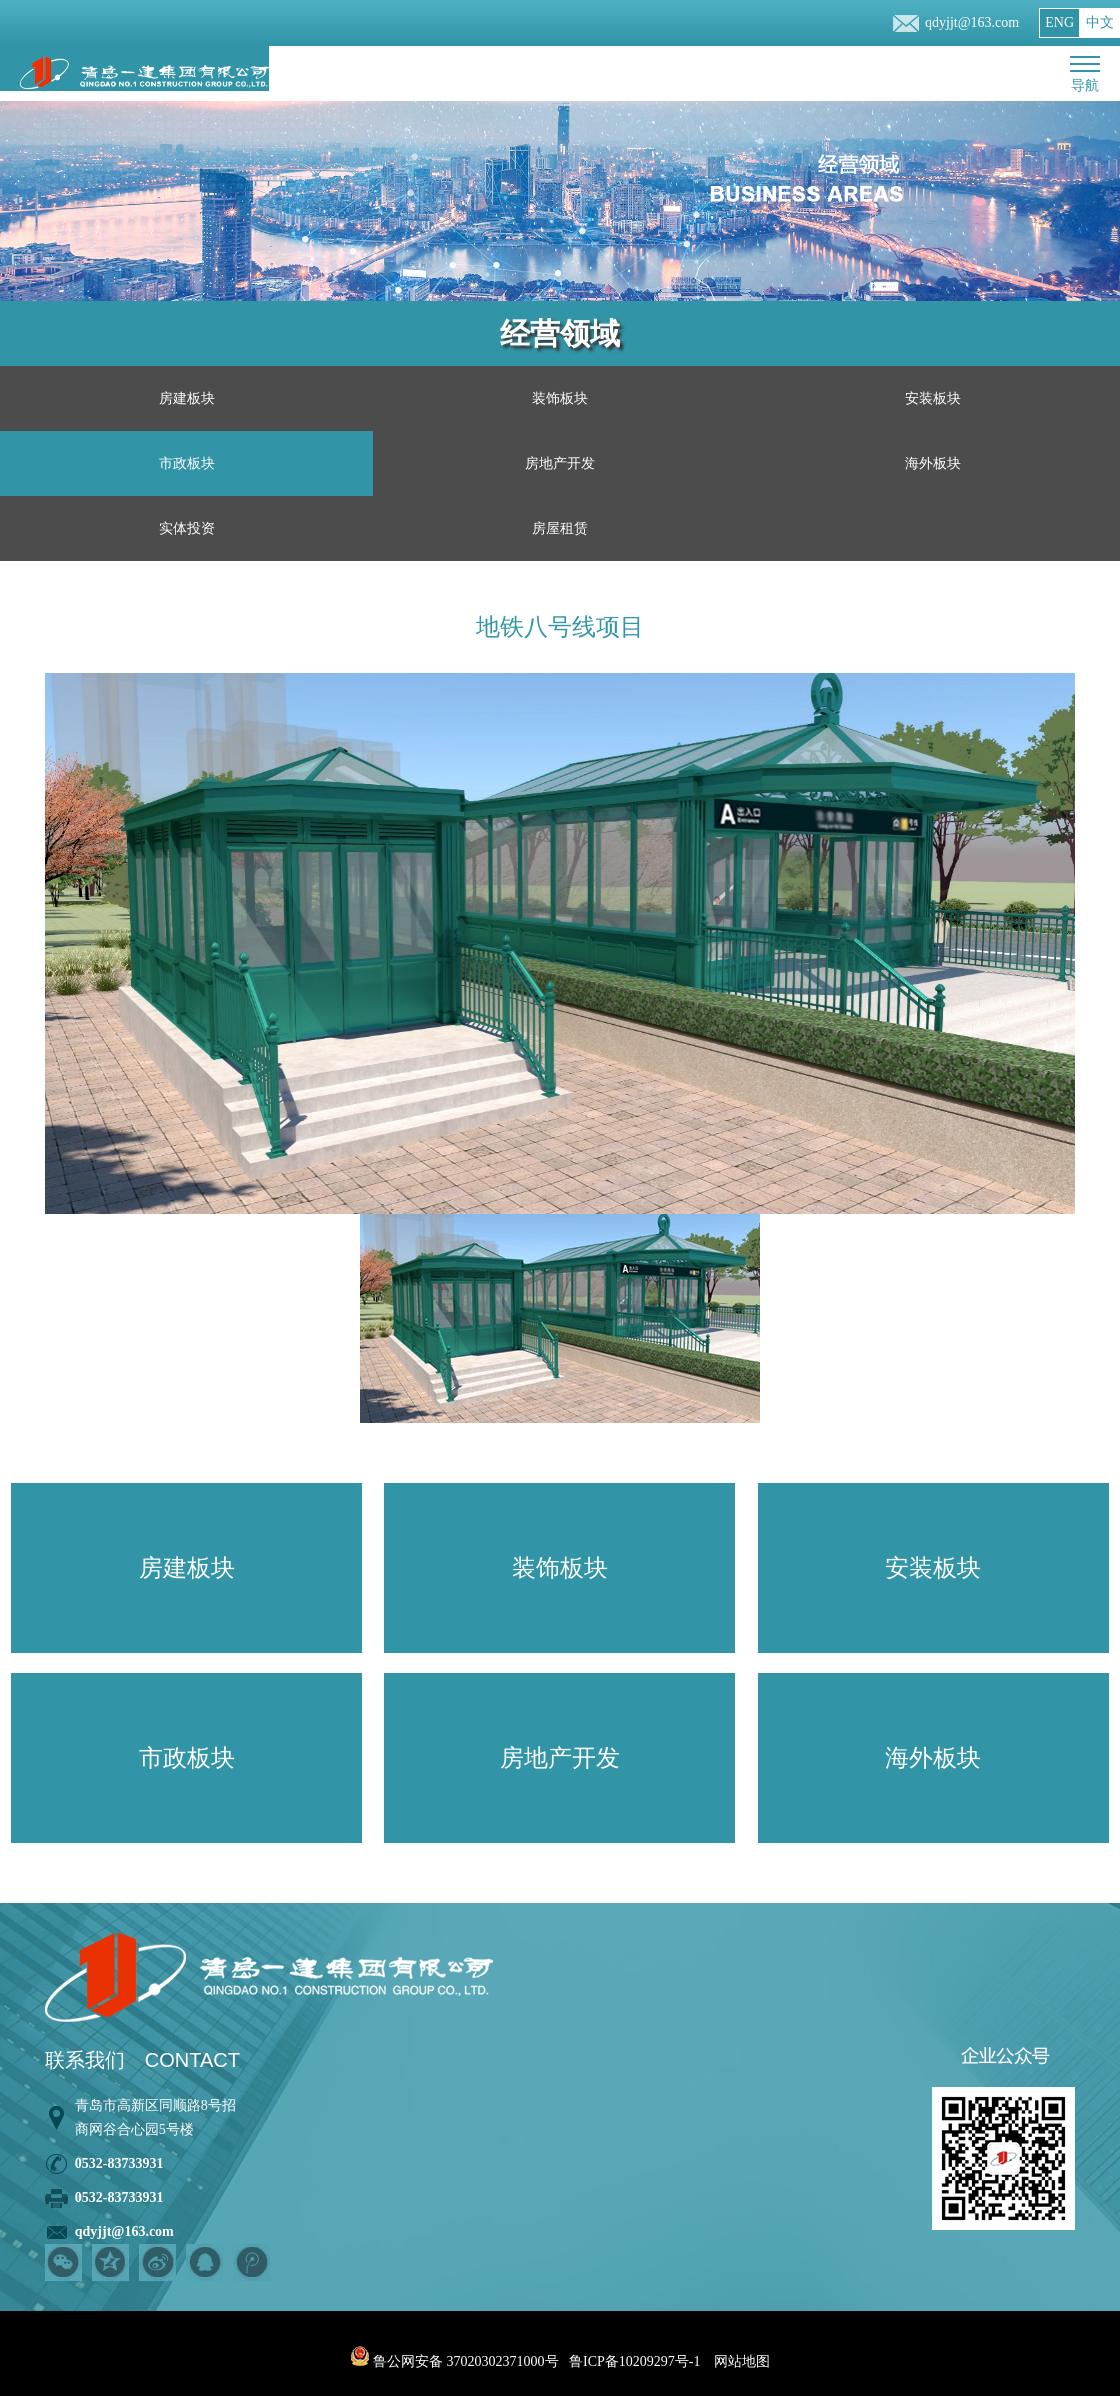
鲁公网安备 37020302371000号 (454, 2361)
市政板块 (187, 463)
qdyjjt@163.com (972, 22)
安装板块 (933, 398)
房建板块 (187, 398)
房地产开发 (560, 463)
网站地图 (742, 2361)
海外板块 (933, 463)
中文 (1100, 22)
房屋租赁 (560, 528)
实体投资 (187, 528)
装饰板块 (560, 398)
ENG (1059, 22)
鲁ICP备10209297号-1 (634, 2361)
